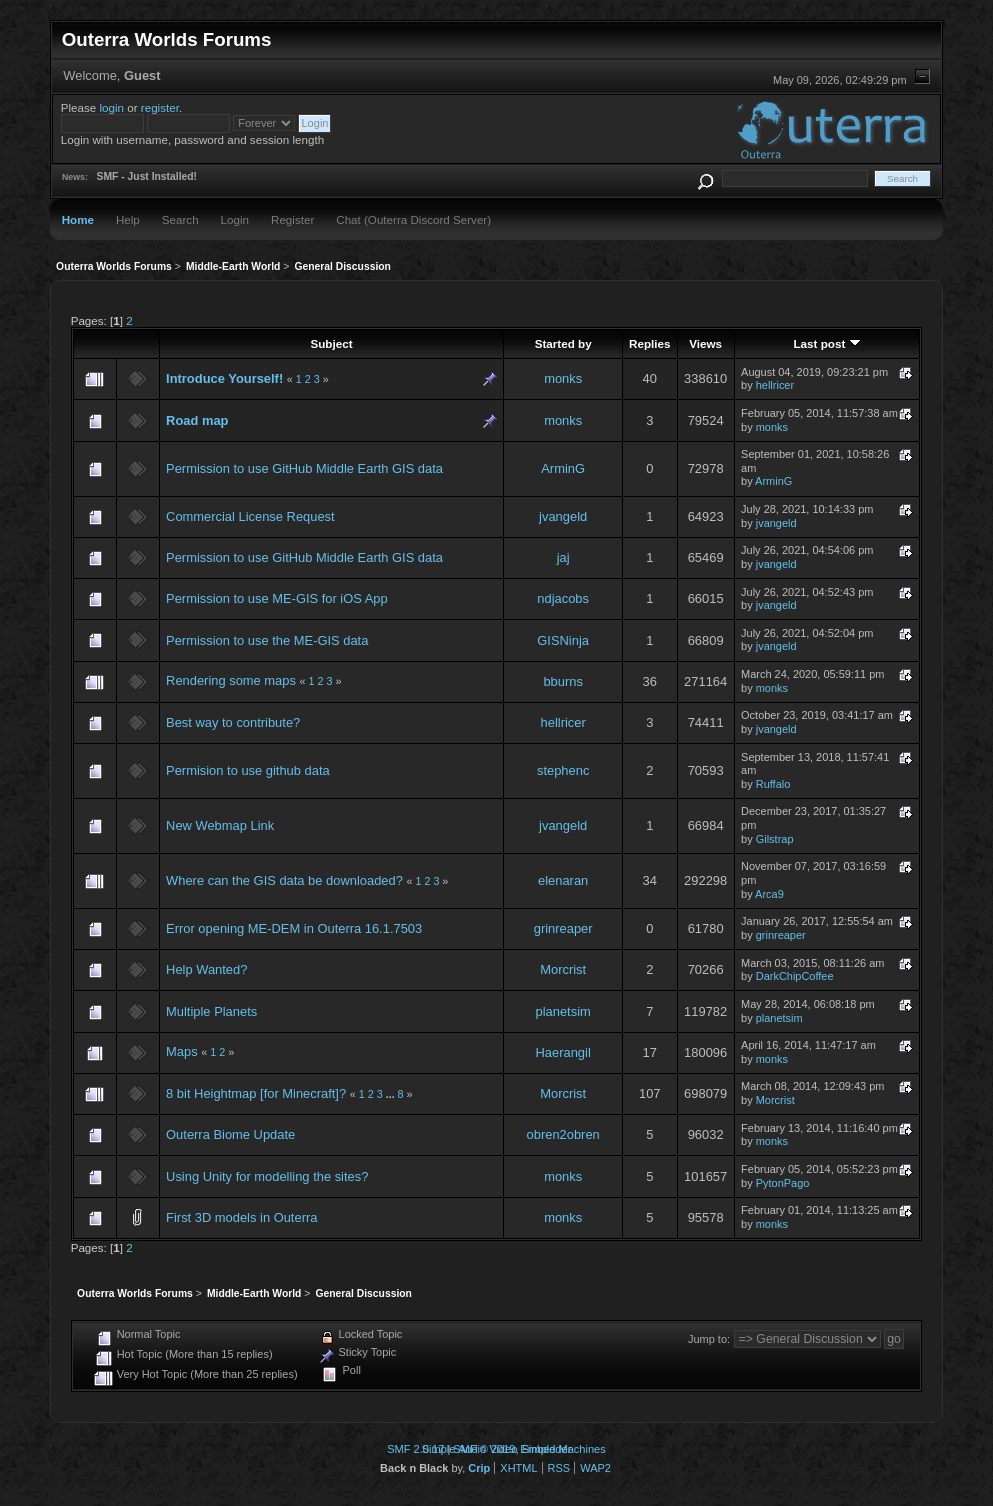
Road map (197, 420)
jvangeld (563, 516)
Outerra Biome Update (230, 1134)
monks (563, 378)
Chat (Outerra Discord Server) (413, 219)
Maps (182, 1051)
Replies (649, 343)
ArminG (563, 468)
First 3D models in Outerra (241, 1217)
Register (292, 219)
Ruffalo (773, 784)
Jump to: (709, 1339)
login (112, 107)
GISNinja (563, 640)
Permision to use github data (248, 770)
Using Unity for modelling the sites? (267, 1176)
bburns (562, 681)
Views (705, 343)
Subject (331, 343)
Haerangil (563, 1052)
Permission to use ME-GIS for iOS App (277, 598)
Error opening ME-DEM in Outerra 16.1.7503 (294, 928)
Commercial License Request (250, 516)
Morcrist (563, 969)
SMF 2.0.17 (415, 1449)
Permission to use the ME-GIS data (267, 640)
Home (78, 219)
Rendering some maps (231, 680)
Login (235, 219)
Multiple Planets (211, 1011)
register (160, 107)
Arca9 (769, 894)
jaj (563, 557)
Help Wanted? (206, 969)
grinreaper (563, 928)
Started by (563, 343)
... (392, 1094)
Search (180, 219)
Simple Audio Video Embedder (497, 1449)
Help (128, 219)
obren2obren (563, 1134)
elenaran (563, 880)
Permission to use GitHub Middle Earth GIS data (304, 468)
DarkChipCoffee (795, 976)
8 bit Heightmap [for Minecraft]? (256, 1093)
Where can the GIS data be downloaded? (284, 880)
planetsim (563, 1011)
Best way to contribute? (233, 722)
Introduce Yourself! (224, 378)
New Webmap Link (220, 825)
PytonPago (783, 1183)
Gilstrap (775, 839)
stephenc (563, 770)
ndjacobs (563, 598)
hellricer (775, 385)
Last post (826, 343)
